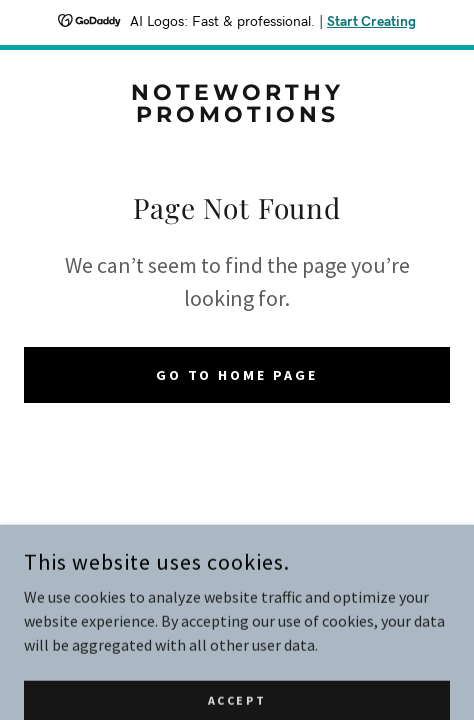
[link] (237, 104)
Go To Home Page (237, 375)
